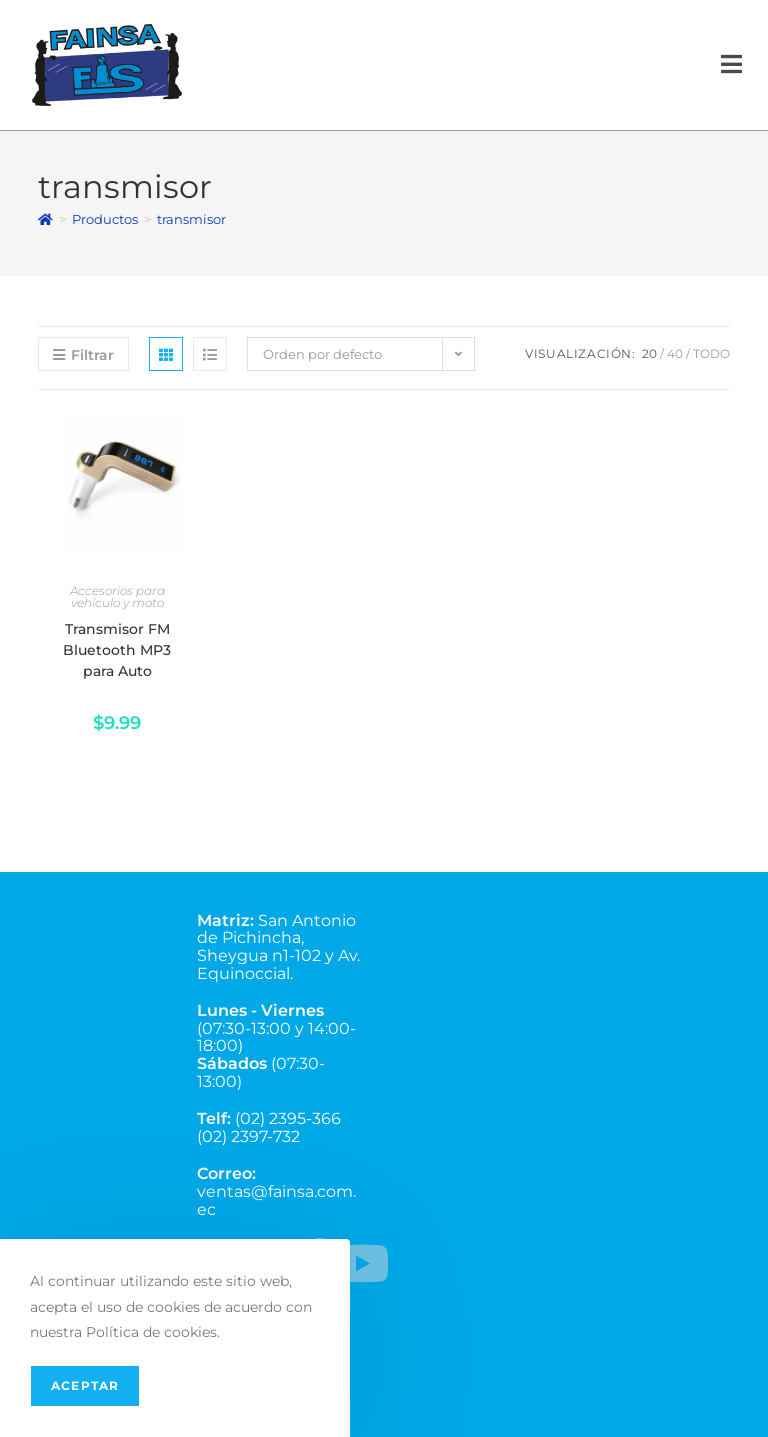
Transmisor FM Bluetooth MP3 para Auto (117, 650)
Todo (711, 353)
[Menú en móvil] (732, 64)
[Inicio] (45, 219)
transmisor (191, 219)
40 (675, 353)
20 (649, 353)
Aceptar (85, 1385)
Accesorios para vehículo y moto (117, 596)
